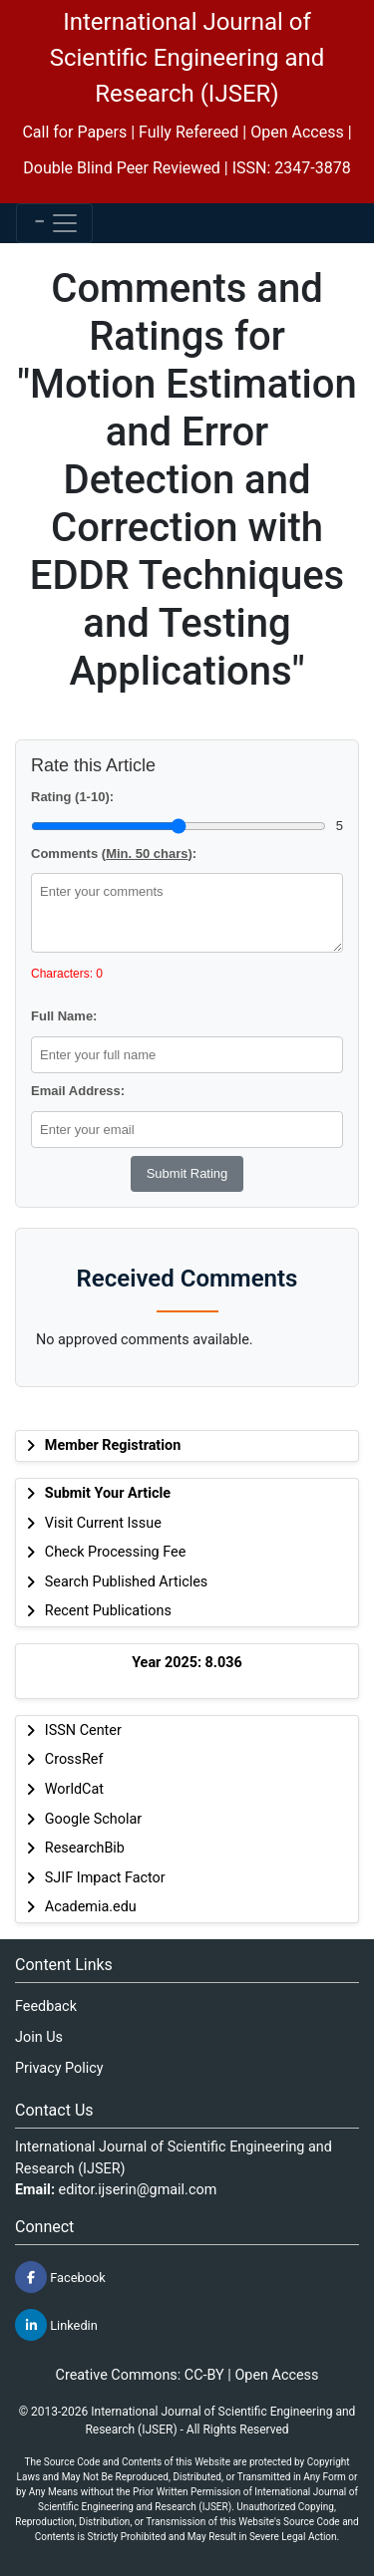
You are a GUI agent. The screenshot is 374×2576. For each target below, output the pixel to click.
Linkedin (56, 2325)
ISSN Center (83, 1730)
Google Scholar (93, 1819)
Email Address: (78, 1090)
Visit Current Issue (103, 1523)
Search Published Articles (126, 1582)
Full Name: (64, 1015)
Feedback (46, 2006)
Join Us (39, 2037)
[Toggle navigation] (54, 223)
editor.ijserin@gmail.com (138, 2189)
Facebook (60, 2277)
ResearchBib (85, 1848)
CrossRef (74, 1759)
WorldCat (74, 1789)
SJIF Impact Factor (105, 1877)
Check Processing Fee (116, 1552)
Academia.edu (91, 1906)
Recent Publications (108, 1610)
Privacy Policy (59, 2068)
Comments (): (113, 853)
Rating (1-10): (72, 796)
